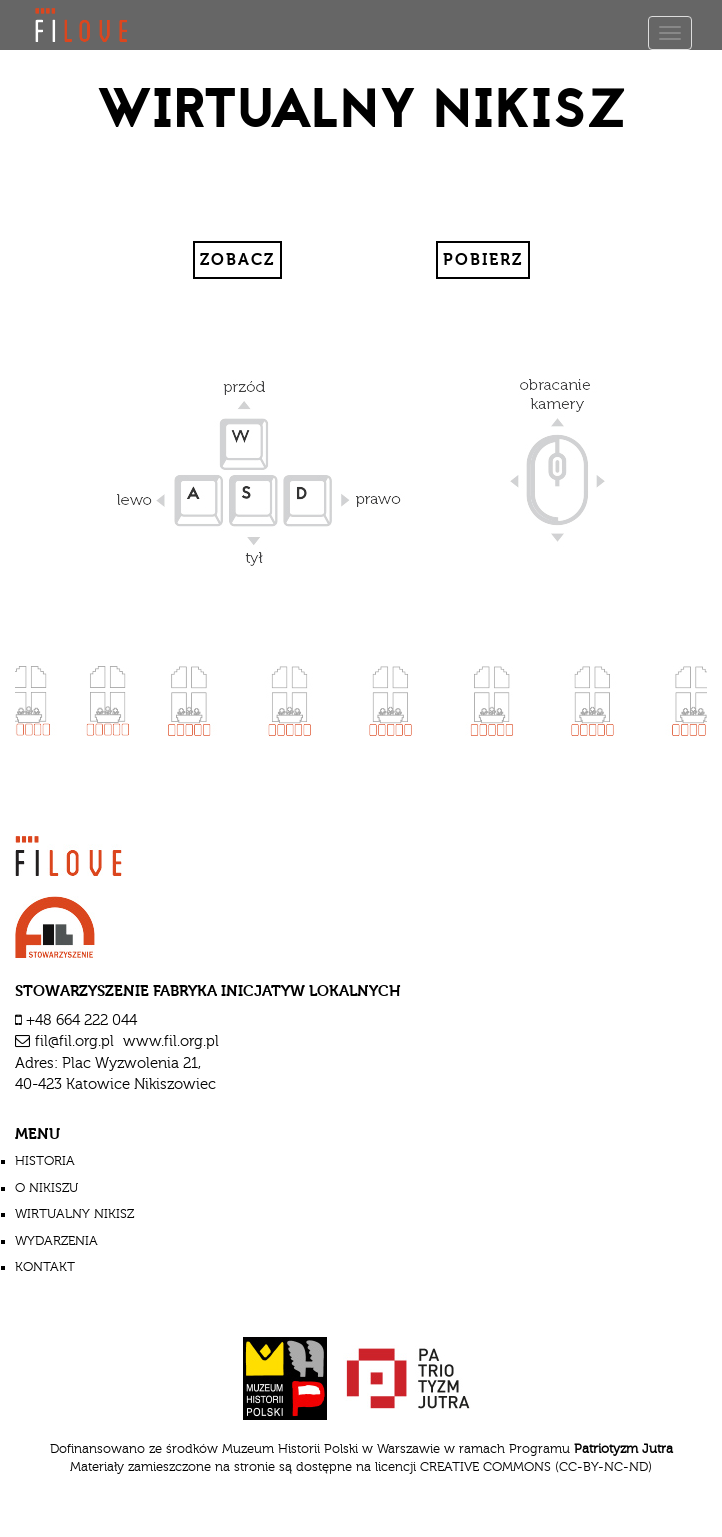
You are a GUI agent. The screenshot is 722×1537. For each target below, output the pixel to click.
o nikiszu (46, 1188)
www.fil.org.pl (171, 1041)
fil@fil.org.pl (74, 1041)
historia (45, 1161)
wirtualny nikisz (74, 1214)
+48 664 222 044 (81, 1020)
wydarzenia (56, 1241)
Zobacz (237, 260)
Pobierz (483, 260)
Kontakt (45, 1267)
